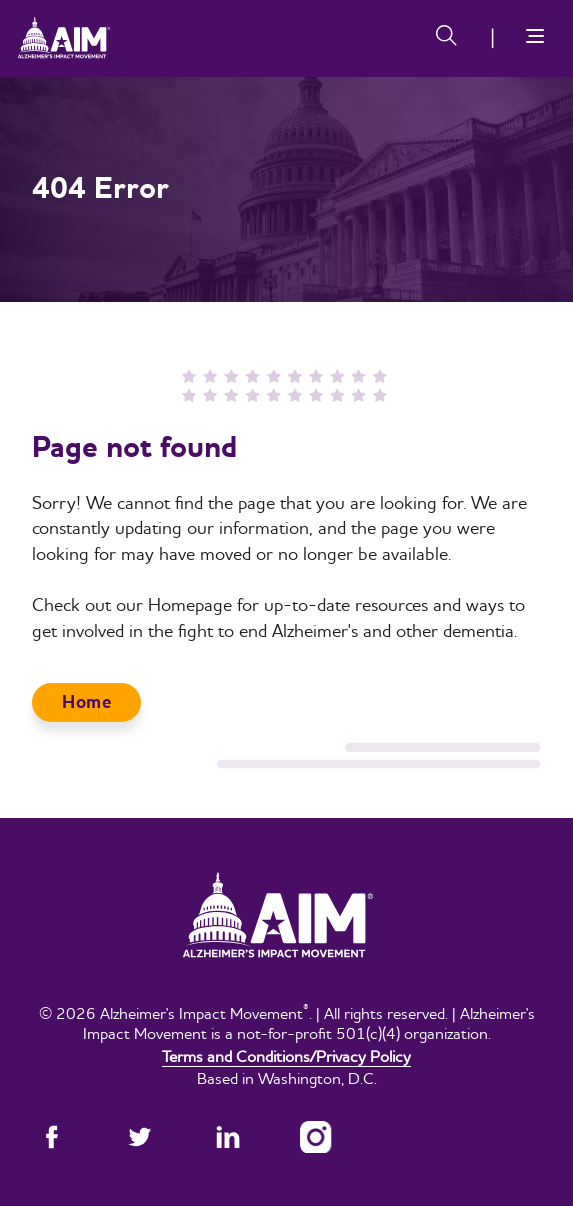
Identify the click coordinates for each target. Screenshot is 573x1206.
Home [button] (86, 702)
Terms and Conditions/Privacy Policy (286, 1056)
